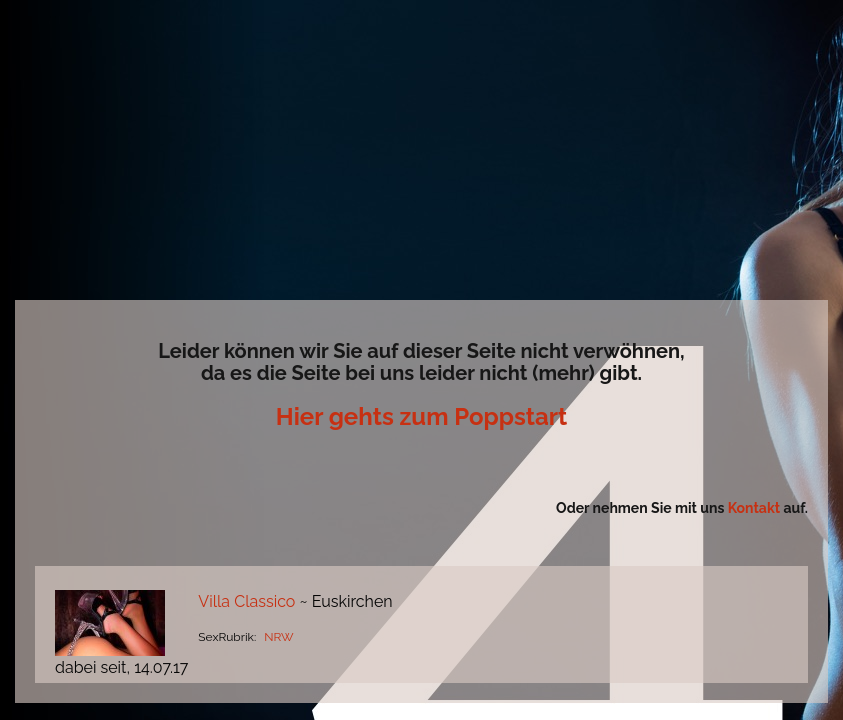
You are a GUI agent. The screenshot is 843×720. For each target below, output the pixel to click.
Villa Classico (246, 601)
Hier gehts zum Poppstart (421, 416)
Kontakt (756, 508)
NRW (278, 637)
